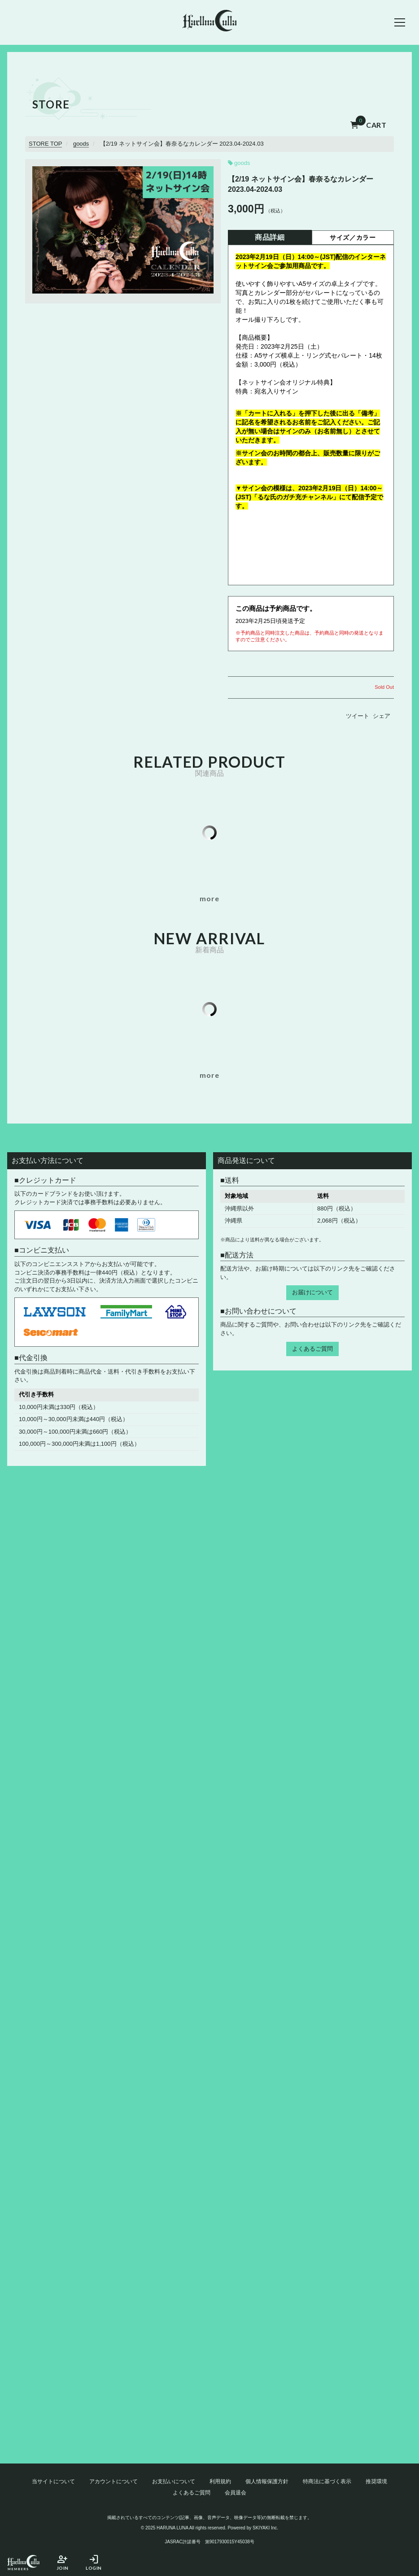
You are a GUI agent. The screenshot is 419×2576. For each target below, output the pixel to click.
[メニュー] (399, 22)
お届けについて (312, 1292)
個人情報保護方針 (266, 2481)
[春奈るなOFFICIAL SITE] (210, 22)
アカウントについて (113, 2481)
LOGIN (93, 2562)
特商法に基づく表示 (327, 2481)
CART (368, 125)
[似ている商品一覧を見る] (209, 899)
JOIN (62, 2562)
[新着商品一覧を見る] (209, 1075)
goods (242, 163)
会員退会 (235, 2493)
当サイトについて (53, 2481)
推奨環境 (376, 2481)
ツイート (357, 716)
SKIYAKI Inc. (265, 2527)
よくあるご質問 (312, 1348)
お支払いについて (173, 2481)
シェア (381, 716)
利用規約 (220, 2481)
